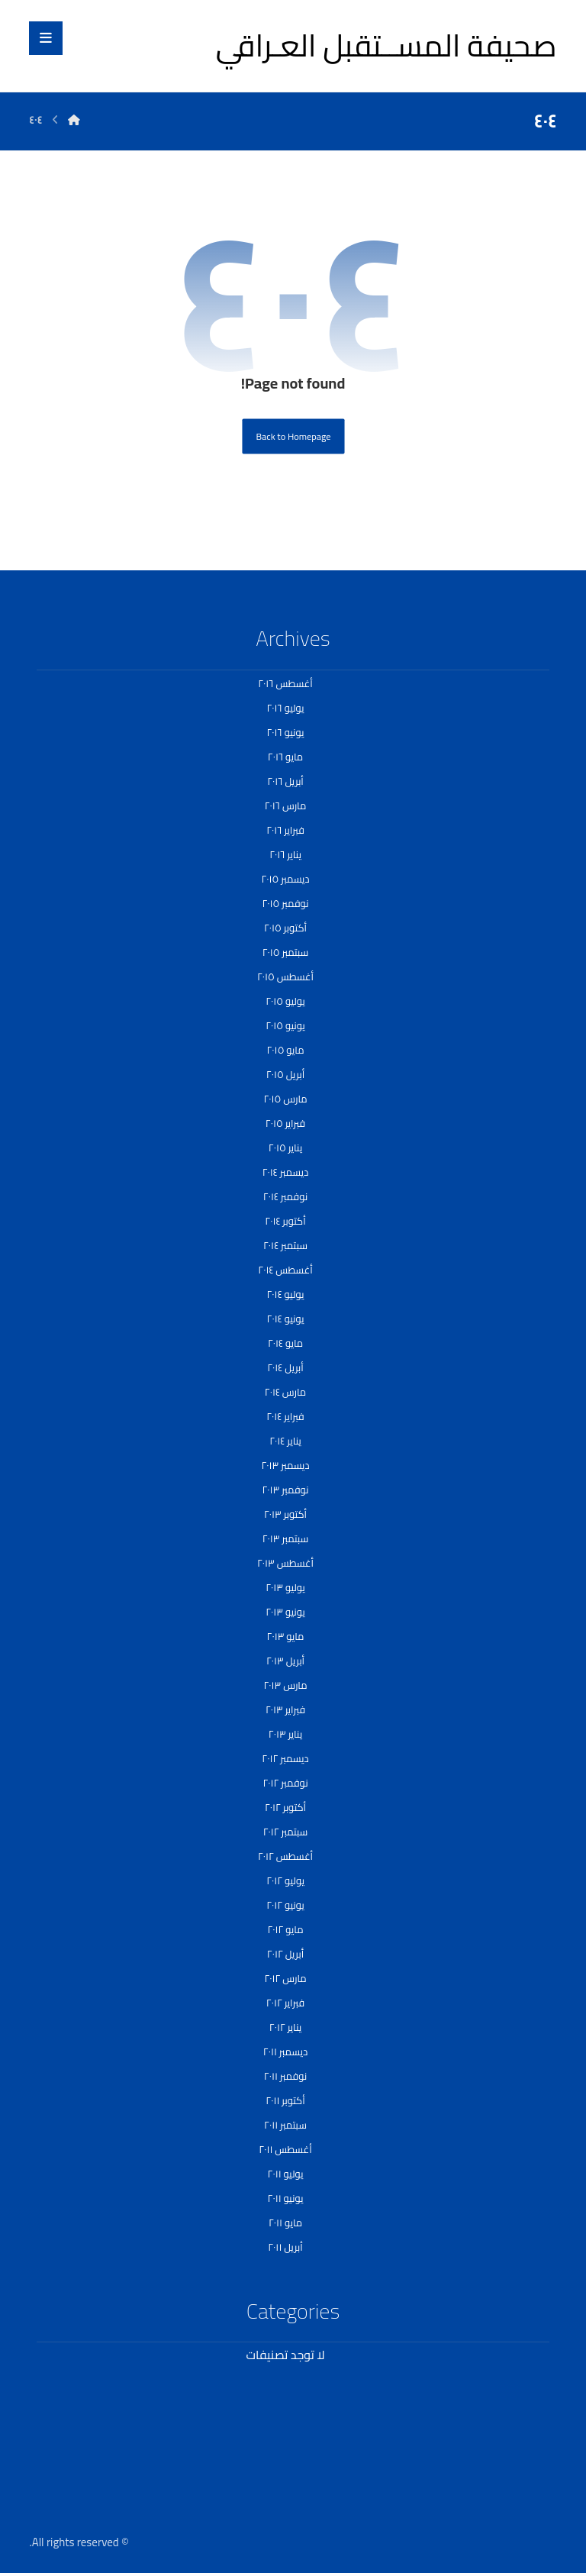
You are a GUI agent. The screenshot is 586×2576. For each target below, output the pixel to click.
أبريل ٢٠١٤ (285, 1367)
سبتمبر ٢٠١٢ (285, 1831)
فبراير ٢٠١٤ (285, 1416)
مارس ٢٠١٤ (285, 1392)
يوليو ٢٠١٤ (285, 1294)
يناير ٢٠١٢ (285, 2027)
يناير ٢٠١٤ (285, 1441)
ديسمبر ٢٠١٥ (285, 879)
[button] (46, 38)
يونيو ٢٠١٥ (285, 1025)
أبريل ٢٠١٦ (285, 781)
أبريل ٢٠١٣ (285, 1660)
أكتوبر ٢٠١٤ (285, 1221)
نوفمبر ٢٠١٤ (285, 1196)
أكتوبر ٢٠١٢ (285, 1807)
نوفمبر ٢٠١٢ (284, 1783)
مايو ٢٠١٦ (285, 756)
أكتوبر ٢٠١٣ (285, 1514)
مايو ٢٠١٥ (285, 1050)
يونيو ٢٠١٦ (285, 732)
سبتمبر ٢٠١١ (285, 2125)
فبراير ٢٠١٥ (285, 1123)
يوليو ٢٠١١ (286, 2173)
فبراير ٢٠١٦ (285, 830)
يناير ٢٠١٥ (285, 1147)
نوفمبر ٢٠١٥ (285, 903)
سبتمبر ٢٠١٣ (285, 1538)
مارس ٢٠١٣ (285, 1685)
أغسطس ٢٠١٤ (285, 1270)
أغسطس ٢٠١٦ (285, 683)
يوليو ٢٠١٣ (285, 1587)
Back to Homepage (293, 436)
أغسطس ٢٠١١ (285, 2149)
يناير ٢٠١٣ (285, 1734)
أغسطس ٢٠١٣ (285, 1563)
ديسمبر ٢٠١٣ (285, 1465)
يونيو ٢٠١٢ (285, 1905)
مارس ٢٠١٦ (286, 805)
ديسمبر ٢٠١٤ (285, 1172)
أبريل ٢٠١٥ (285, 1074)
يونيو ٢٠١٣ (285, 1612)
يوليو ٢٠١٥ (285, 1001)
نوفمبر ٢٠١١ (285, 2076)
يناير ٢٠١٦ (285, 854)
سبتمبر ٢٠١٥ (285, 952)
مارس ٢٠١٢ (285, 1978)
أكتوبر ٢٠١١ (285, 2100)
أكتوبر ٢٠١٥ (285, 927)
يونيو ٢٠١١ (286, 2198)
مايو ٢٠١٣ (285, 1636)
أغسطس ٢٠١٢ (285, 1856)
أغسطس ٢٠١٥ (285, 976)
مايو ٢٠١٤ (285, 1343)
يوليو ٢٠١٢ (285, 1880)
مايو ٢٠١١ (285, 2222)
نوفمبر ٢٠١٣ (285, 1489)
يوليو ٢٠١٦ (285, 708)
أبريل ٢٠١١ (285, 2247)
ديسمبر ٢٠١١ (285, 2051)
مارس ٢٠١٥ (285, 1098)
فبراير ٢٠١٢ (285, 2002)
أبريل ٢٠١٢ (285, 1954)
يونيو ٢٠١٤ (285, 1318)
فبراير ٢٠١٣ (285, 1709)
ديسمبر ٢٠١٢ (285, 1758)
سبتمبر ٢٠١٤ (285, 1245)
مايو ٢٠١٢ (285, 1929)
